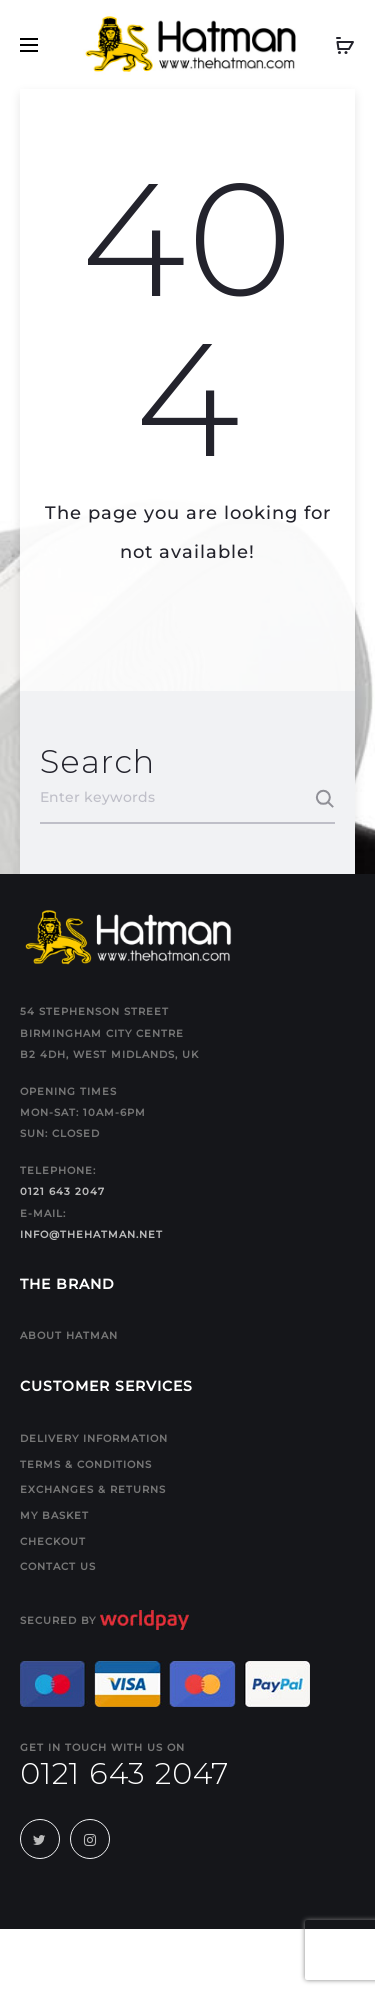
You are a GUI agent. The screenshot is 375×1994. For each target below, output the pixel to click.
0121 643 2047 (62, 1191)
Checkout (53, 1541)
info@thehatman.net (91, 1234)
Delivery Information (94, 1438)
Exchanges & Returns (93, 1489)
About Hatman (69, 1335)
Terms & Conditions (86, 1464)
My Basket (54, 1515)
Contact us (58, 1566)
